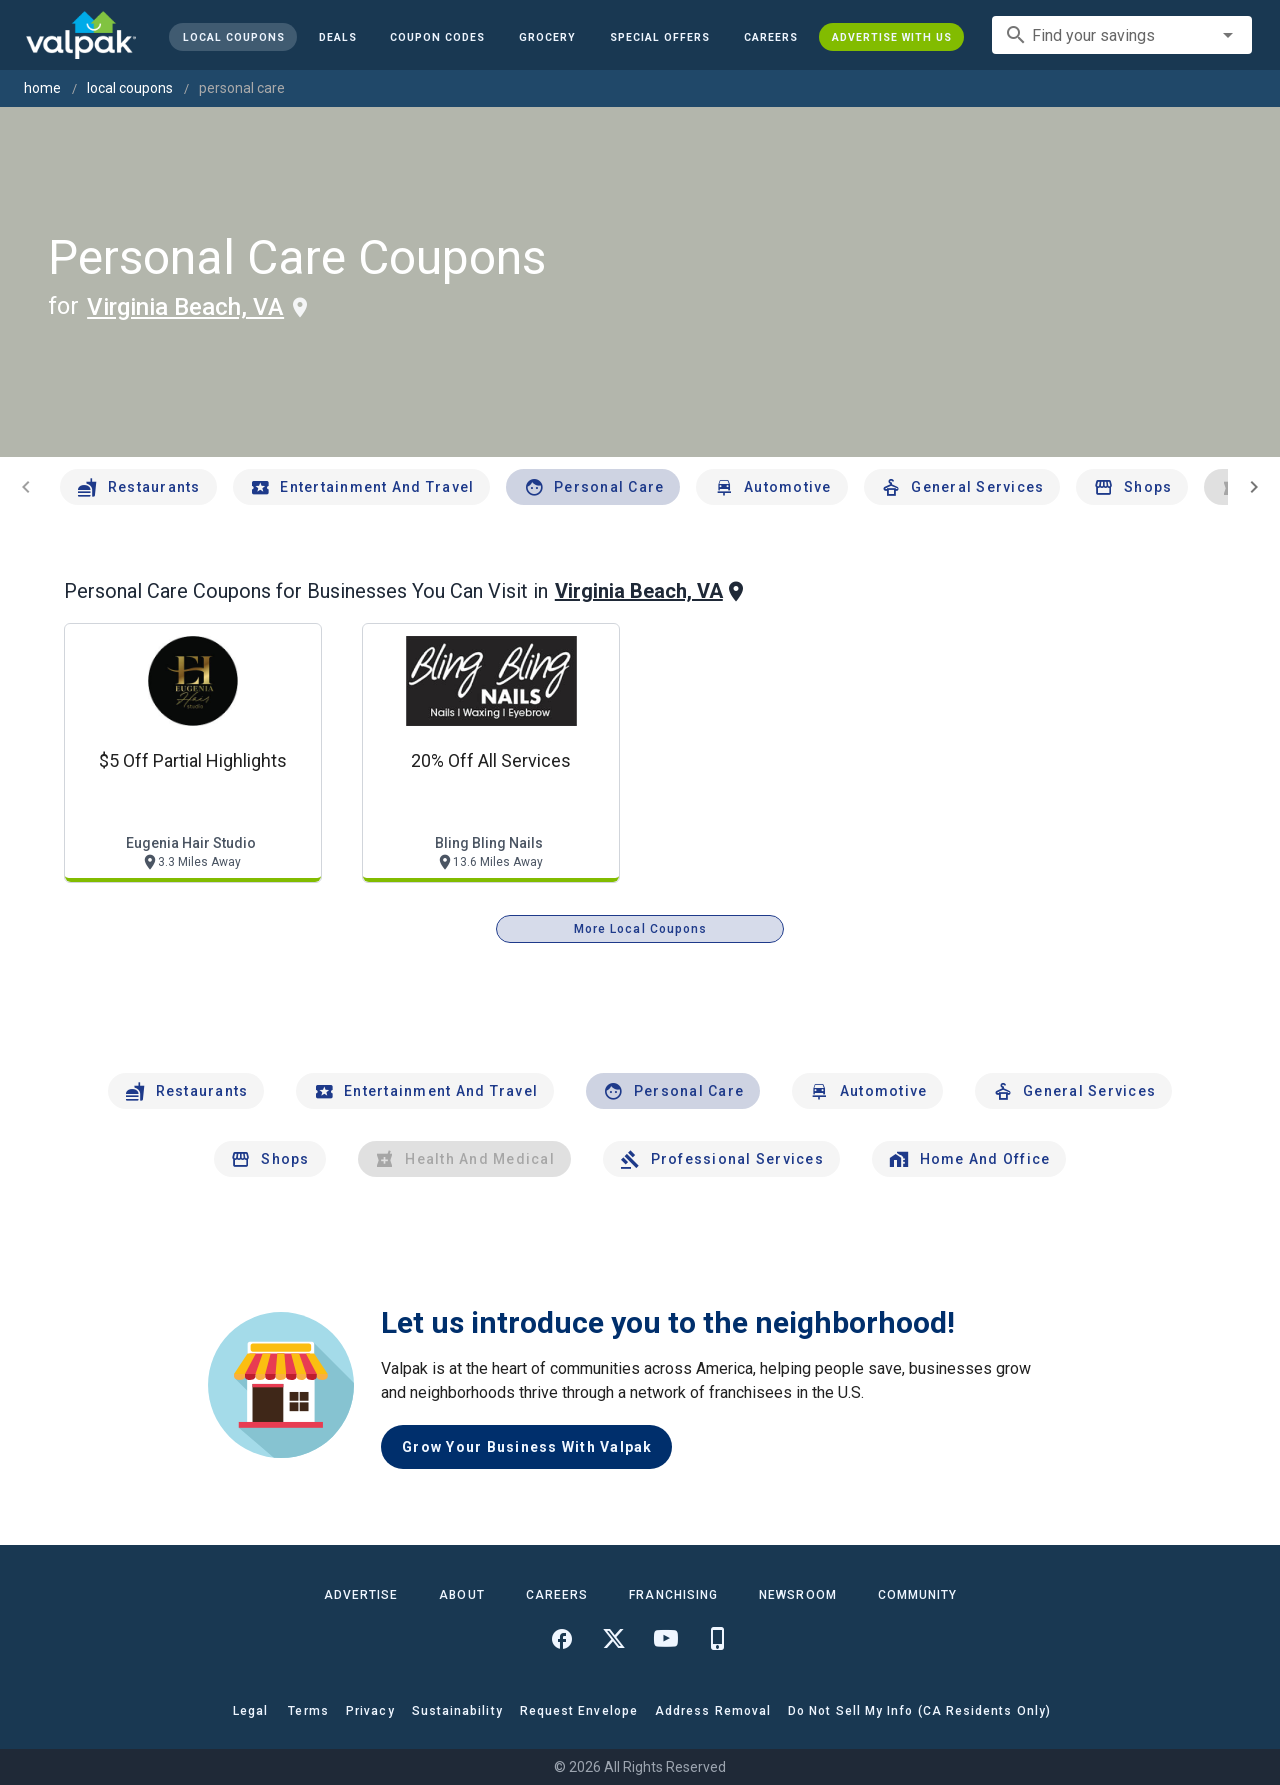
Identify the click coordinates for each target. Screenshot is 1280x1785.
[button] (660, 37)
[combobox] (1122, 35)
